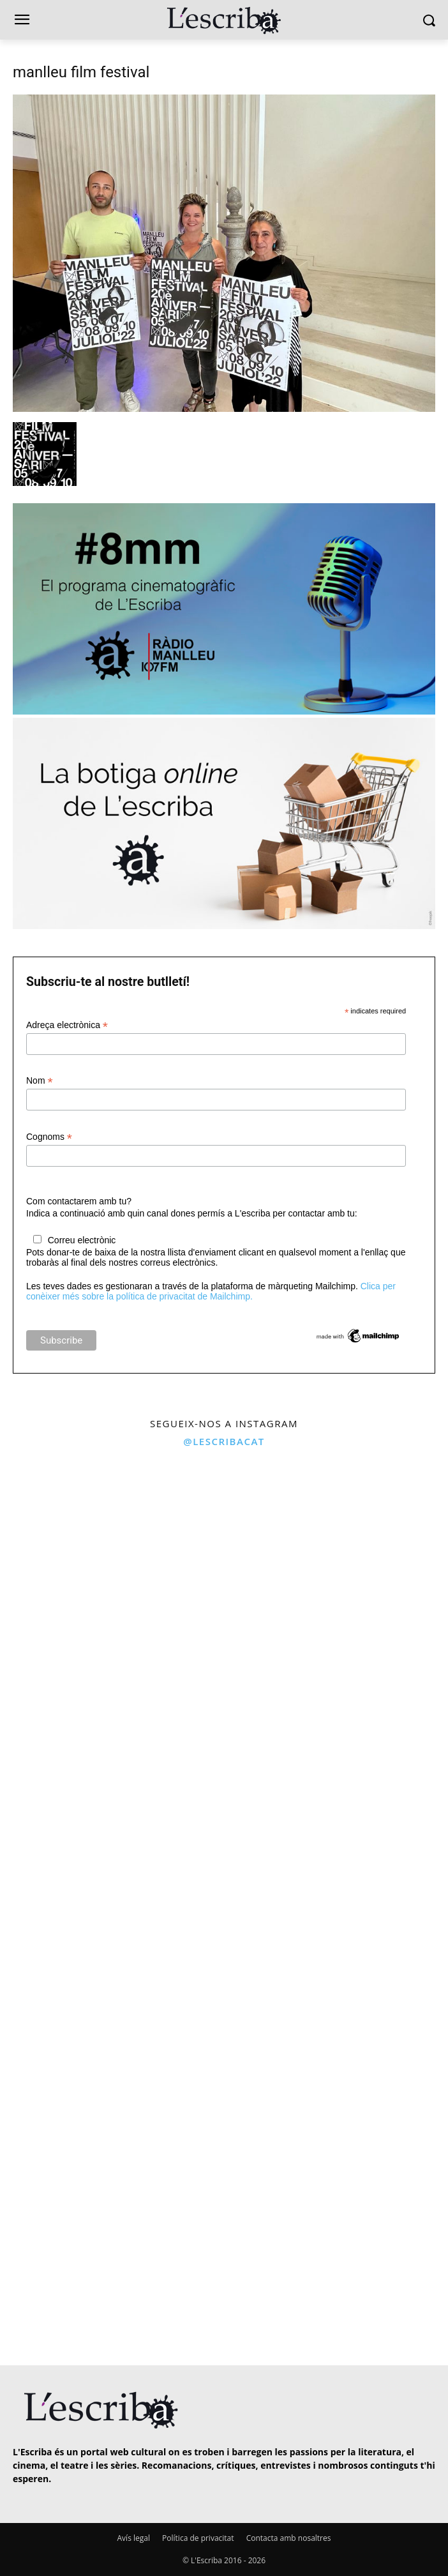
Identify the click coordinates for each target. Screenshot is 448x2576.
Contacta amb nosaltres (288, 2538)
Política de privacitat (198, 2538)
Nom (39, 1081)
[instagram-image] (110, 1566)
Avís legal (133, 2538)
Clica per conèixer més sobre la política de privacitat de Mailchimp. (211, 1291)
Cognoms (49, 1137)
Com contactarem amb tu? (78, 1201)
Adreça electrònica (67, 1025)
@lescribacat (224, 1441)
